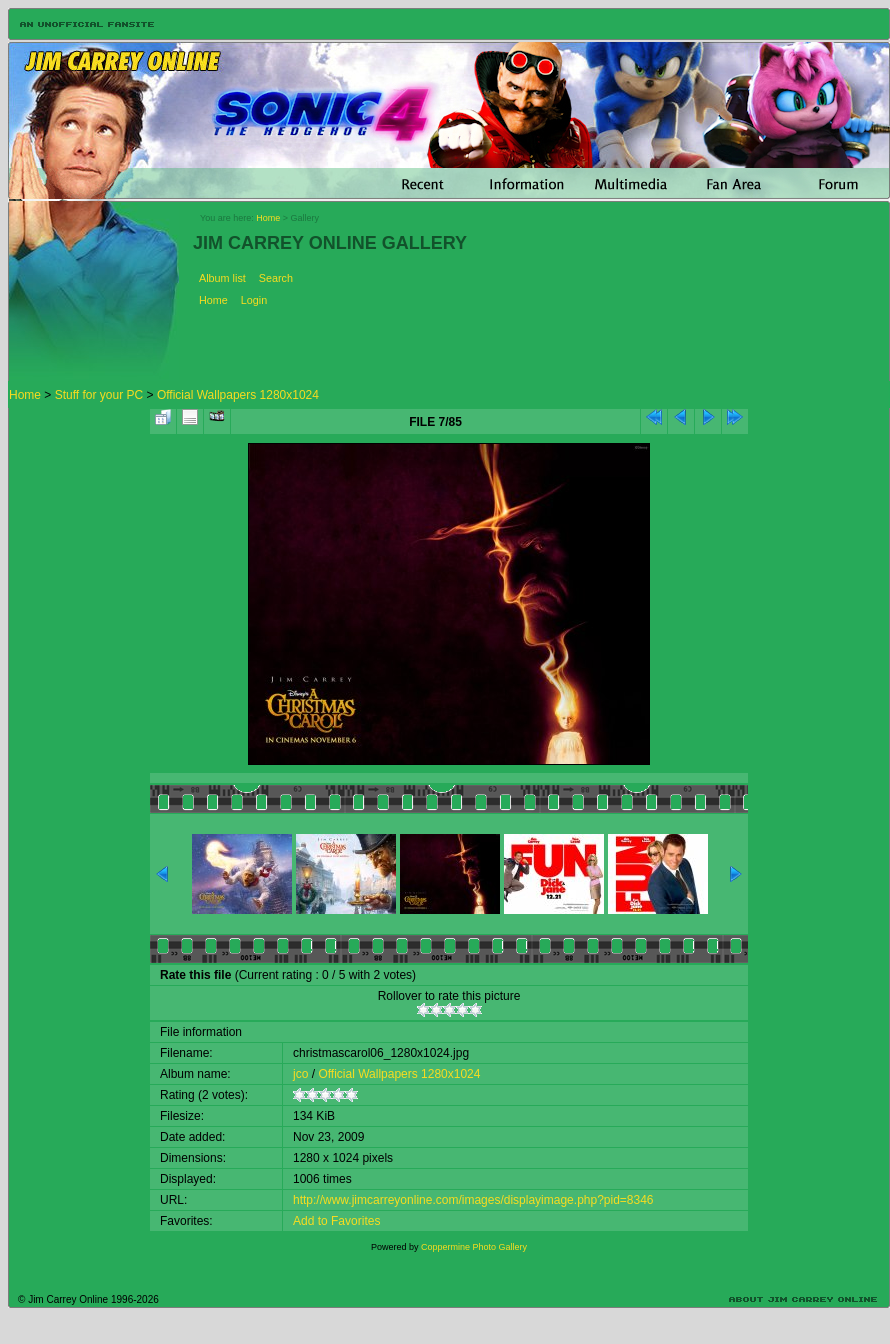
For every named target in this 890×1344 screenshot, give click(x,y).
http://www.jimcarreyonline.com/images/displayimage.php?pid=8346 (473, 1200)
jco (300, 1074)
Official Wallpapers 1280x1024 (238, 395)
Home (268, 218)
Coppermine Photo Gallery (474, 1247)
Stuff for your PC (99, 395)
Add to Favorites (336, 1221)
